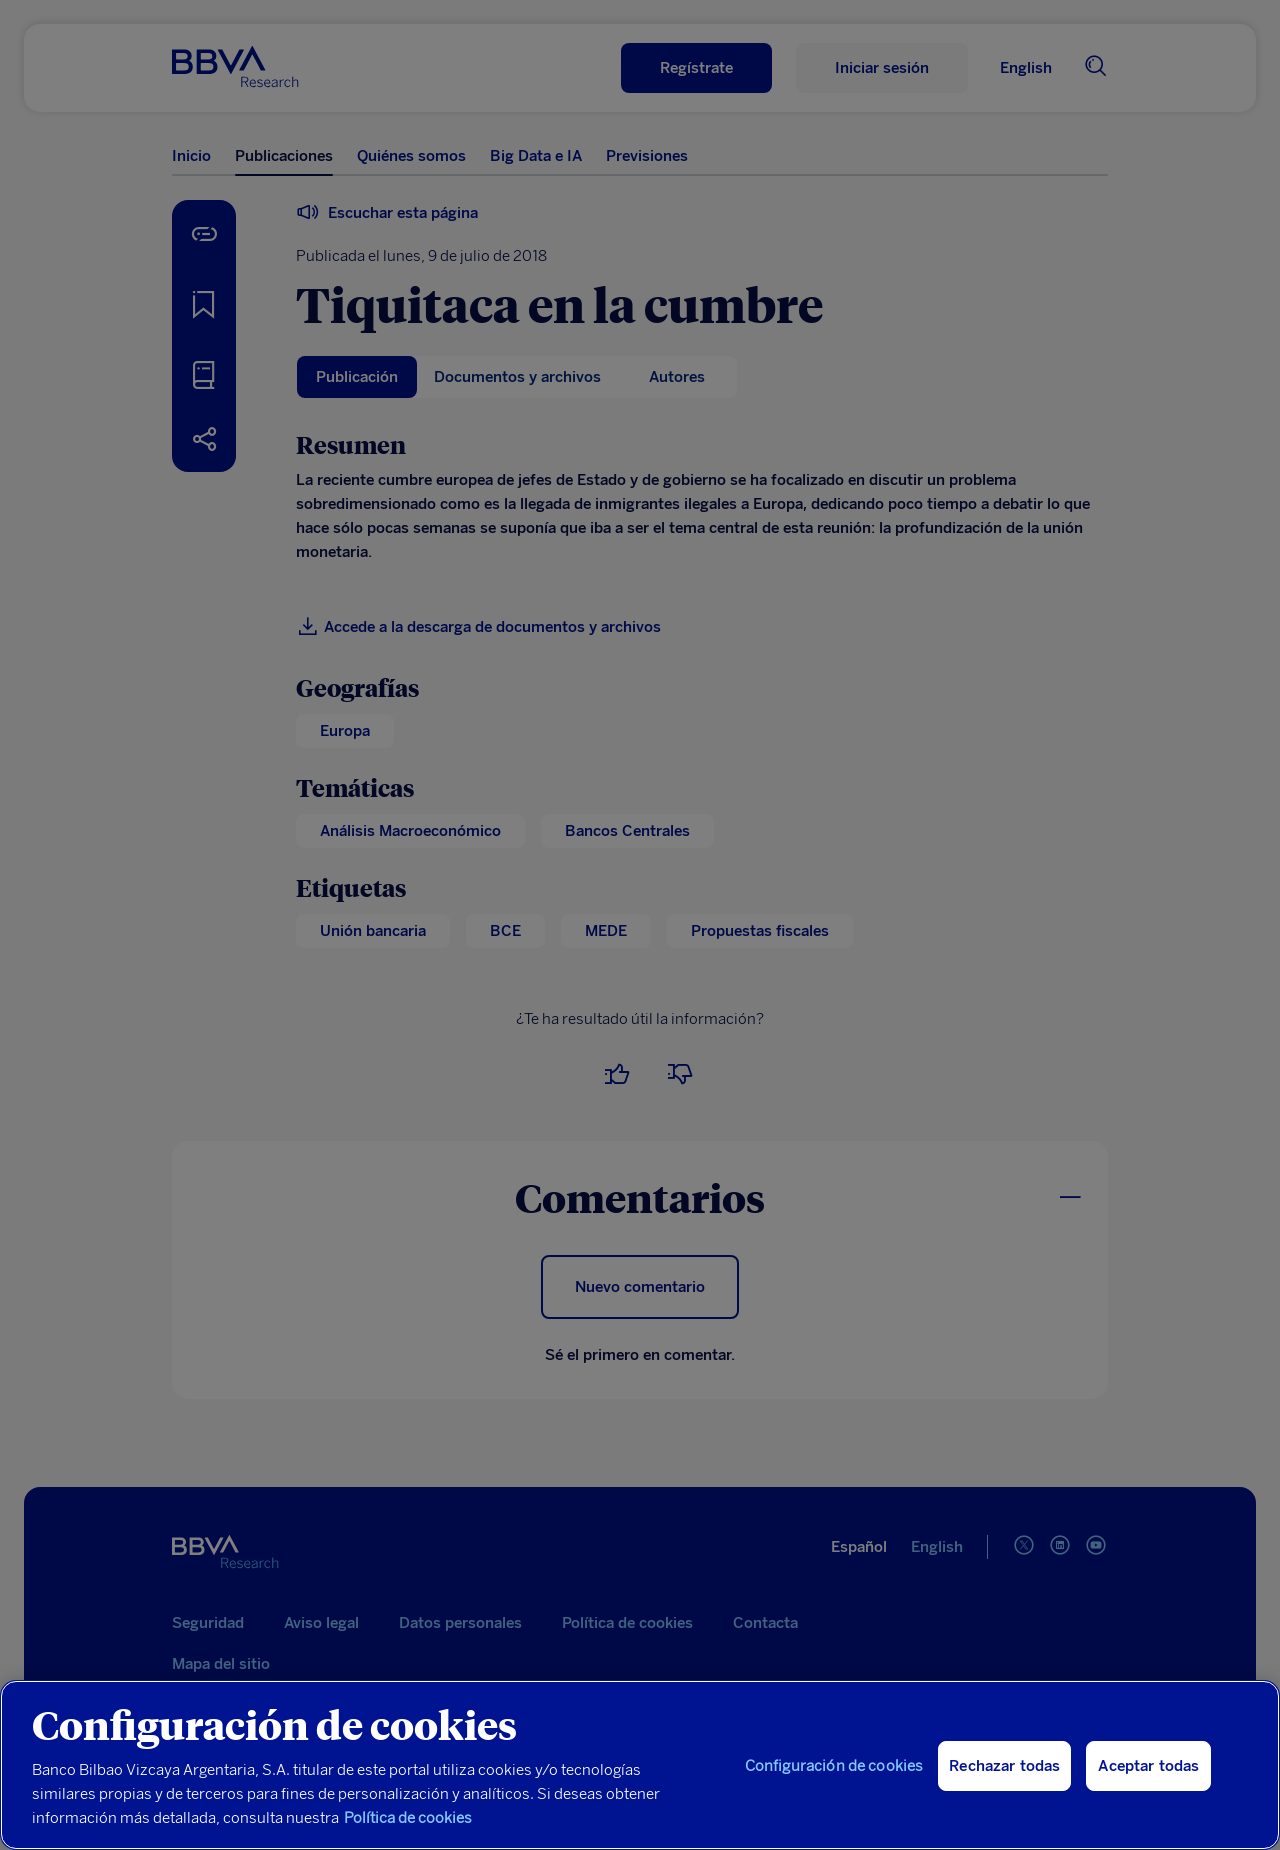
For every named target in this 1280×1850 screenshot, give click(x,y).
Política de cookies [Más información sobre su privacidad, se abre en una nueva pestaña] (408, 1818)
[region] (640, 1765)
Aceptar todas (1148, 1766)
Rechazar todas (1004, 1766)
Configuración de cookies (834, 1766)
